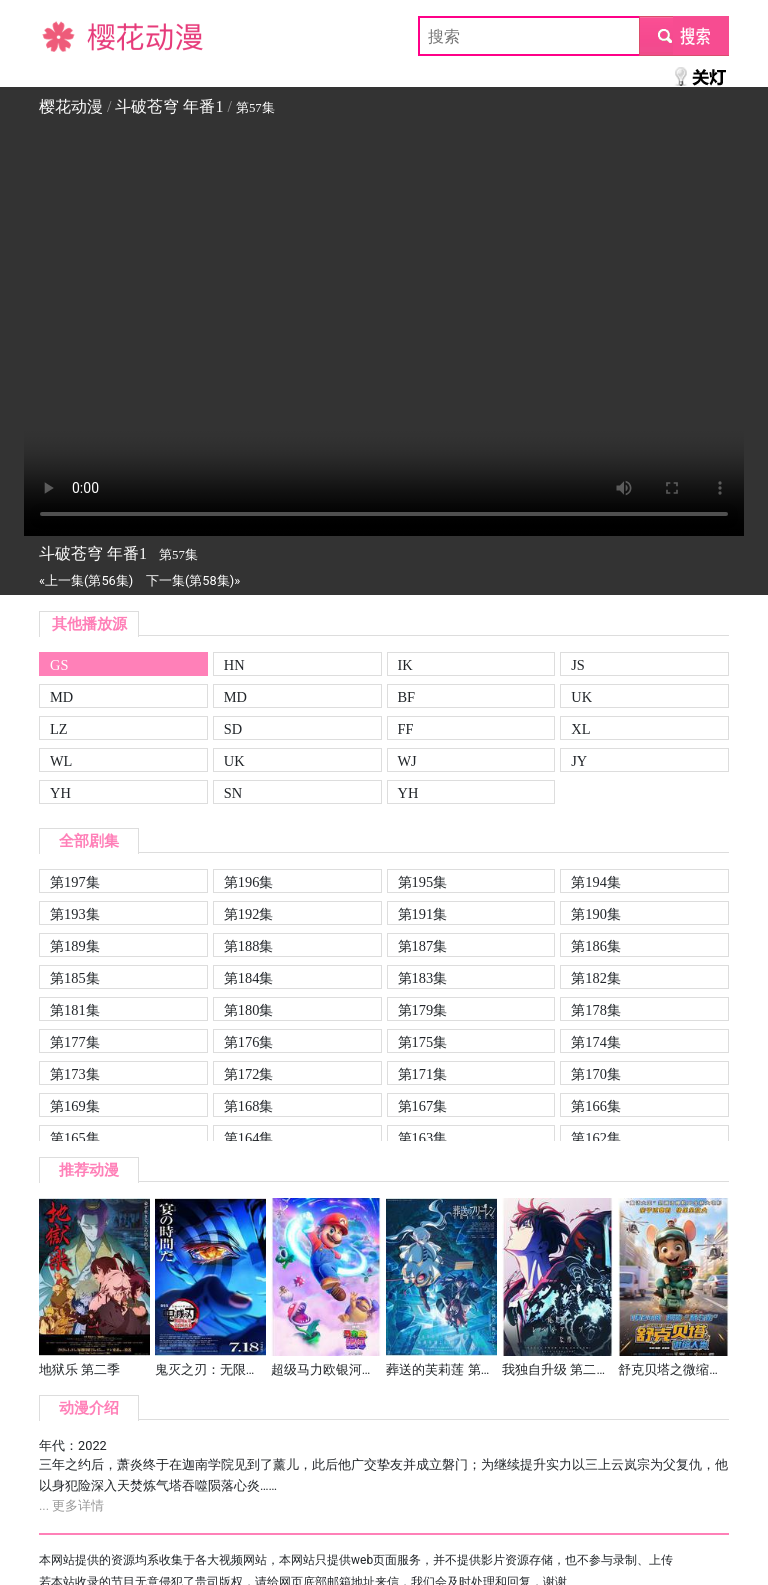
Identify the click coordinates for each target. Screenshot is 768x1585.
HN (234, 665)
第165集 (75, 1138)
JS (578, 665)
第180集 (249, 1010)
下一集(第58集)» (193, 580)
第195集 (423, 882)
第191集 (423, 914)
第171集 (423, 1074)
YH (60, 793)
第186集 (596, 946)
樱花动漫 (71, 35)
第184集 (249, 978)
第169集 (75, 1106)
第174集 (596, 1042)
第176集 (249, 1042)
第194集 (596, 882)
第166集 (596, 1106)
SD (233, 729)
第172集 (249, 1074)
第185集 (75, 978)
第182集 (596, 978)
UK (581, 697)
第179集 (423, 1010)
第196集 (249, 882)
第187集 (423, 946)
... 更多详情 (71, 1505)
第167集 (423, 1106)
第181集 (75, 1010)
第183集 (423, 978)
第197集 (75, 882)
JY (579, 761)
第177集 (75, 1042)
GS (59, 665)
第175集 (423, 1042)
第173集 (75, 1074)
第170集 (596, 1074)
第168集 (249, 1106)
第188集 (249, 946)
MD (61, 697)
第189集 (75, 946)
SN (233, 793)
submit (683, 35)
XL (580, 729)
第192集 (249, 914)
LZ (59, 729)
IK (405, 665)
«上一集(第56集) (86, 580)
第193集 (75, 914)
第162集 (596, 1138)
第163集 (423, 1138)
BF (407, 697)
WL (61, 761)
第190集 (596, 914)
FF (406, 729)
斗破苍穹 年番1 (169, 106)
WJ (407, 761)
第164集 (249, 1138)
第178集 (596, 1010)
